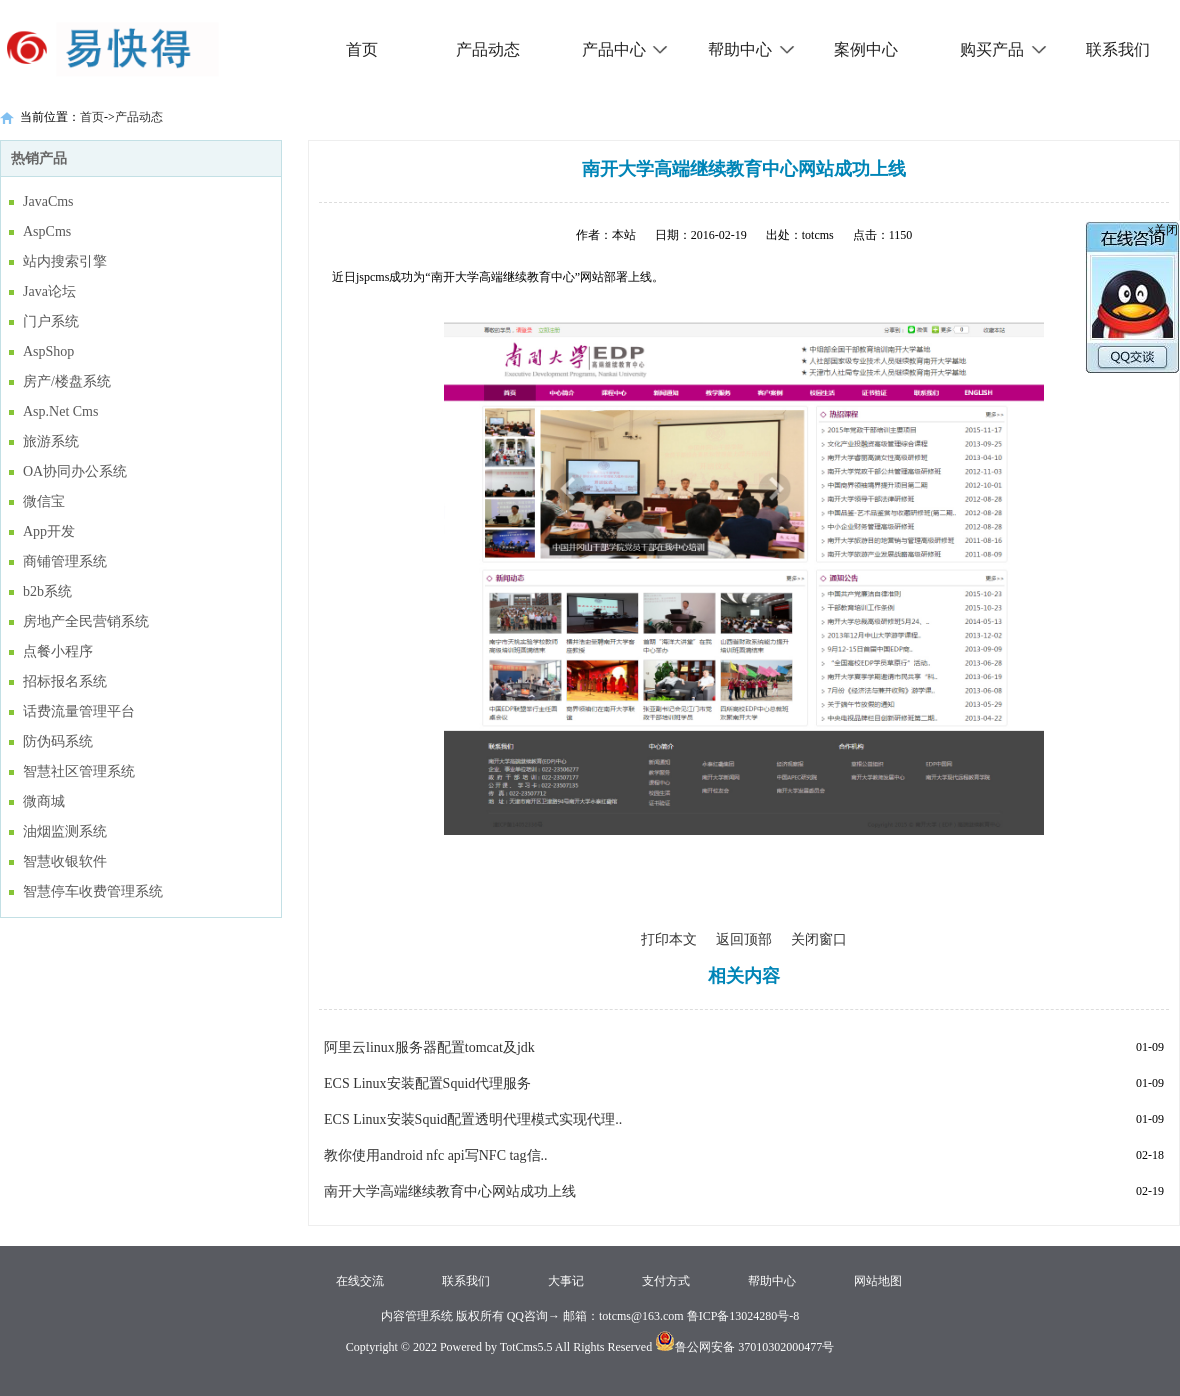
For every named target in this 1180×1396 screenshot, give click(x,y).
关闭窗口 (819, 939)
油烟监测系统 (65, 831)
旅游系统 (51, 441)
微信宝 (44, 501)
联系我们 (1118, 49)
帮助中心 (751, 49)
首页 (362, 49)
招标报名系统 (65, 681)
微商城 (44, 801)
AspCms (47, 231)
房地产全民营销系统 (86, 621)
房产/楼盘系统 (67, 381)
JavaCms (48, 201)
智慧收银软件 (65, 861)
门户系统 (51, 321)
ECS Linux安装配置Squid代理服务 (427, 1083)
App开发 (49, 531)
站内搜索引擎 (65, 261)
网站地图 (878, 1281)
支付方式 (666, 1281)
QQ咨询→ (532, 1316)
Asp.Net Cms (60, 411)
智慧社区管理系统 (79, 771)
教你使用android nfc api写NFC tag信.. (436, 1155)
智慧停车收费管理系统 (93, 891)
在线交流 (360, 1281)
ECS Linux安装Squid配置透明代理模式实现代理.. (473, 1119)
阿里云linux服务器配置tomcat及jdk (429, 1047)
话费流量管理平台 (79, 711)
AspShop (48, 351)
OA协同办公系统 (75, 471)
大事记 (566, 1281)
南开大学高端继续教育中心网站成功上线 (450, 1191)
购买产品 (1003, 49)
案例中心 (866, 49)
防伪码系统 (58, 741)
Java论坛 (49, 291)
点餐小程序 (58, 651)
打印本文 (669, 939)
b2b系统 (47, 591)
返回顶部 (744, 939)
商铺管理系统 (65, 561)
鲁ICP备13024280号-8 (743, 1316)
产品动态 (488, 49)
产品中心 (625, 49)
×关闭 (1162, 230)
